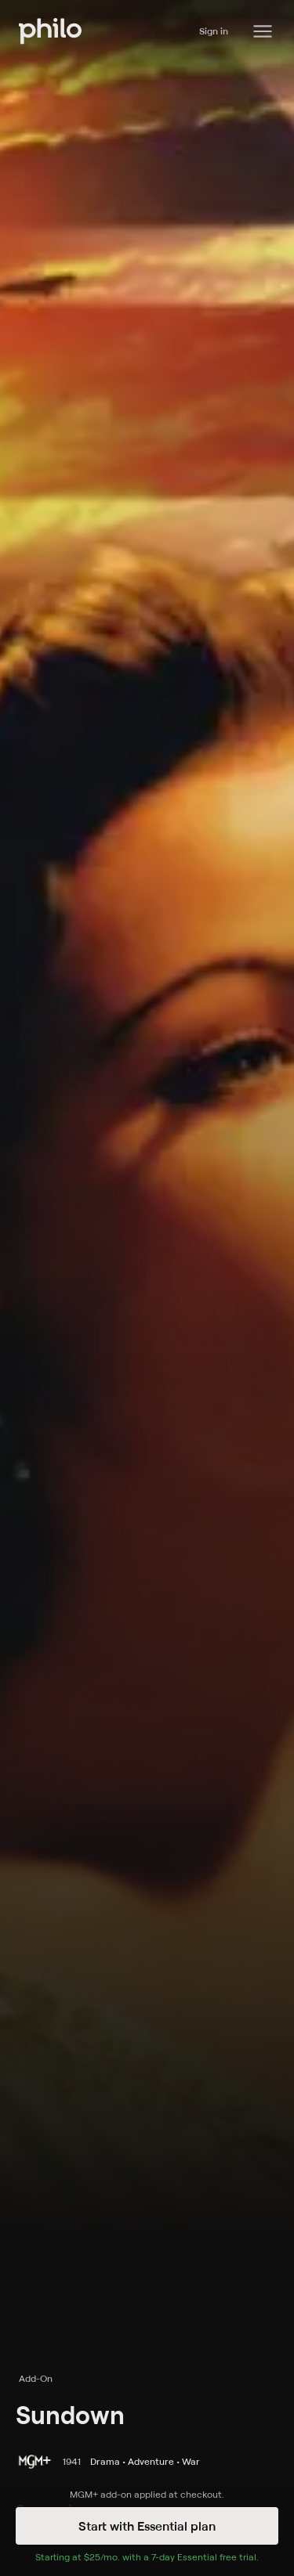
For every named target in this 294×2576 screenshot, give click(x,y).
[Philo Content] (262, 31)
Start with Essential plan (147, 2526)
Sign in (213, 31)
